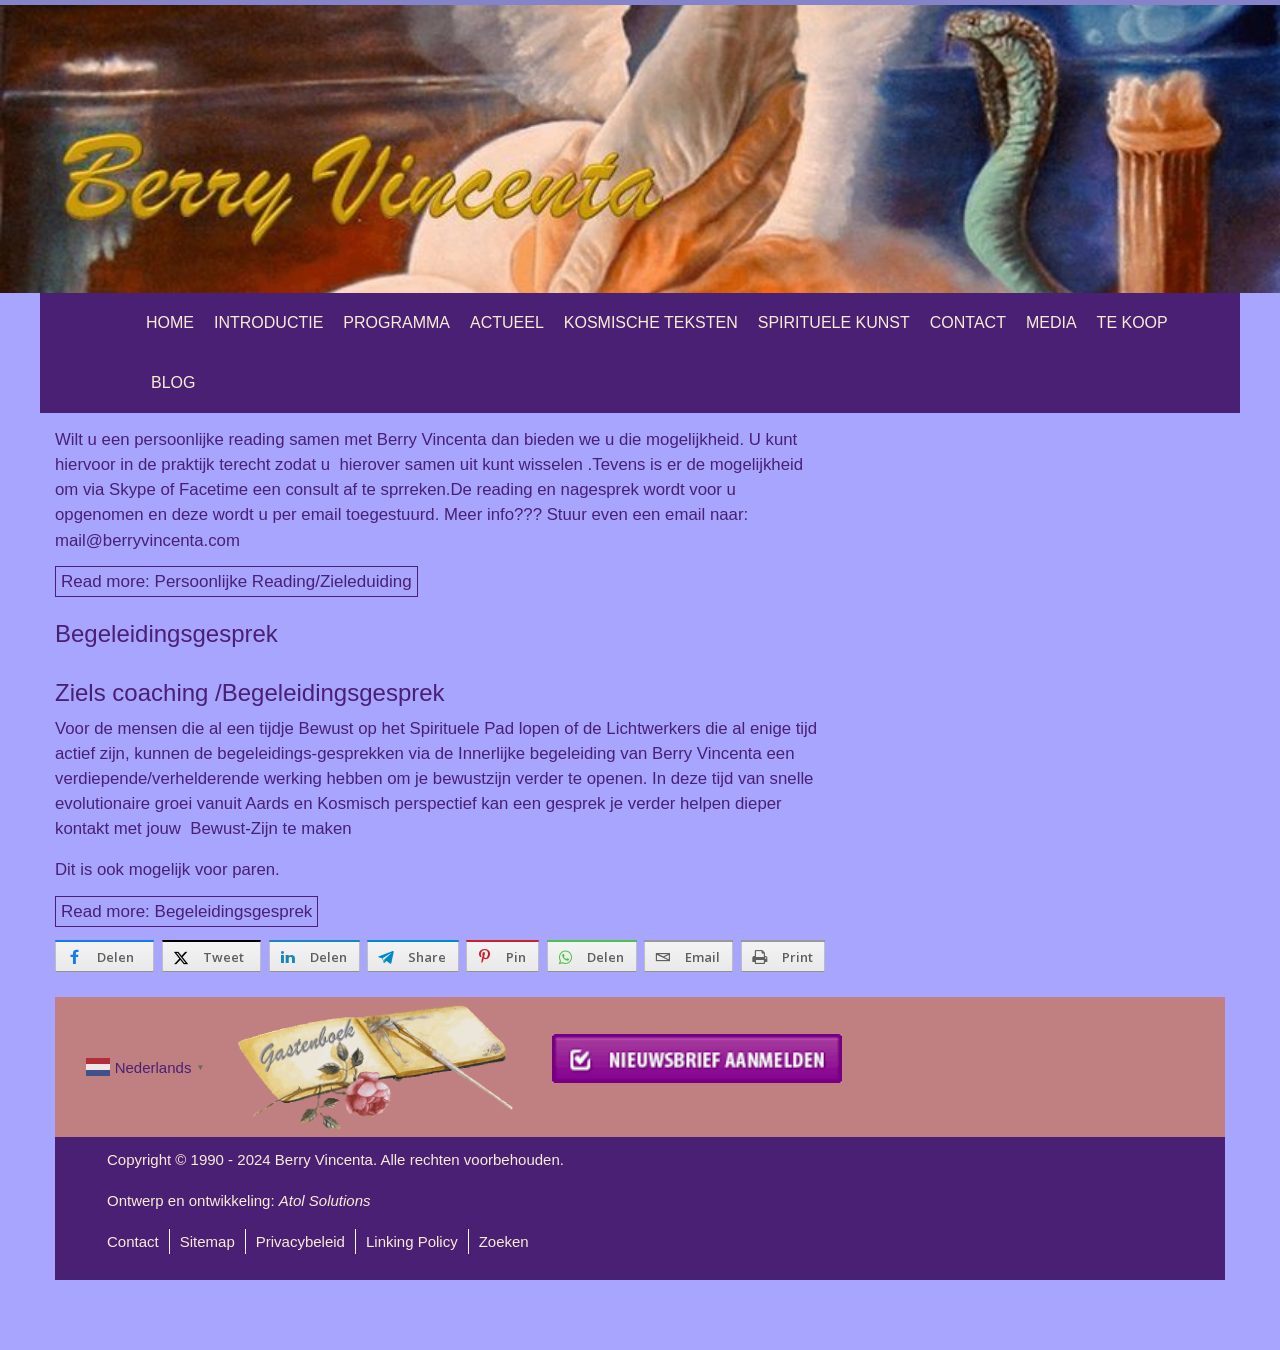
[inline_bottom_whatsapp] (592, 956)
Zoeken (504, 1241)
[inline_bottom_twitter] (212, 956)
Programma (396, 322)
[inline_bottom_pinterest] (502, 956)
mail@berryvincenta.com (147, 540)
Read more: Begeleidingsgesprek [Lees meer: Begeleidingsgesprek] (186, 911)
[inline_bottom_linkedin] (314, 956)
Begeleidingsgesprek (166, 633)
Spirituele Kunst (834, 322)
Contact (968, 322)
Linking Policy (412, 1241)
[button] (640, 149)
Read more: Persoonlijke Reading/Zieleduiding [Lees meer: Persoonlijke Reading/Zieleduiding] (236, 581)
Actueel (507, 322)
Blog (173, 382)
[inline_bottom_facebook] (104, 956)
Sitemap (207, 1241)
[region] (640, 149)
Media (1051, 322)
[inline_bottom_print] (783, 956)
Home (170, 322)
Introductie (268, 322)
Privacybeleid (300, 1241)
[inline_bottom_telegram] (412, 956)
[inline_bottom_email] (688, 956)
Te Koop (1132, 322)
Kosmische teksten (651, 322)
